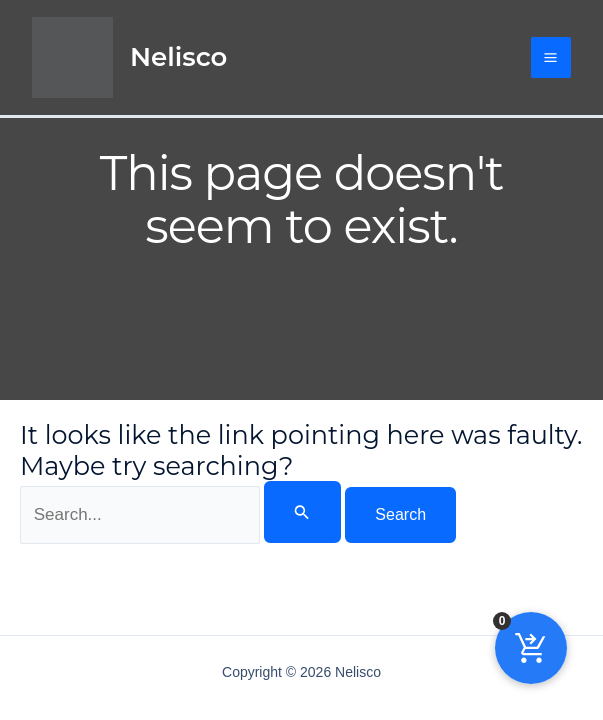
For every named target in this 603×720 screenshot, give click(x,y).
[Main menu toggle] (551, 57)
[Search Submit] (302, 512)
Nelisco (178, 57)
